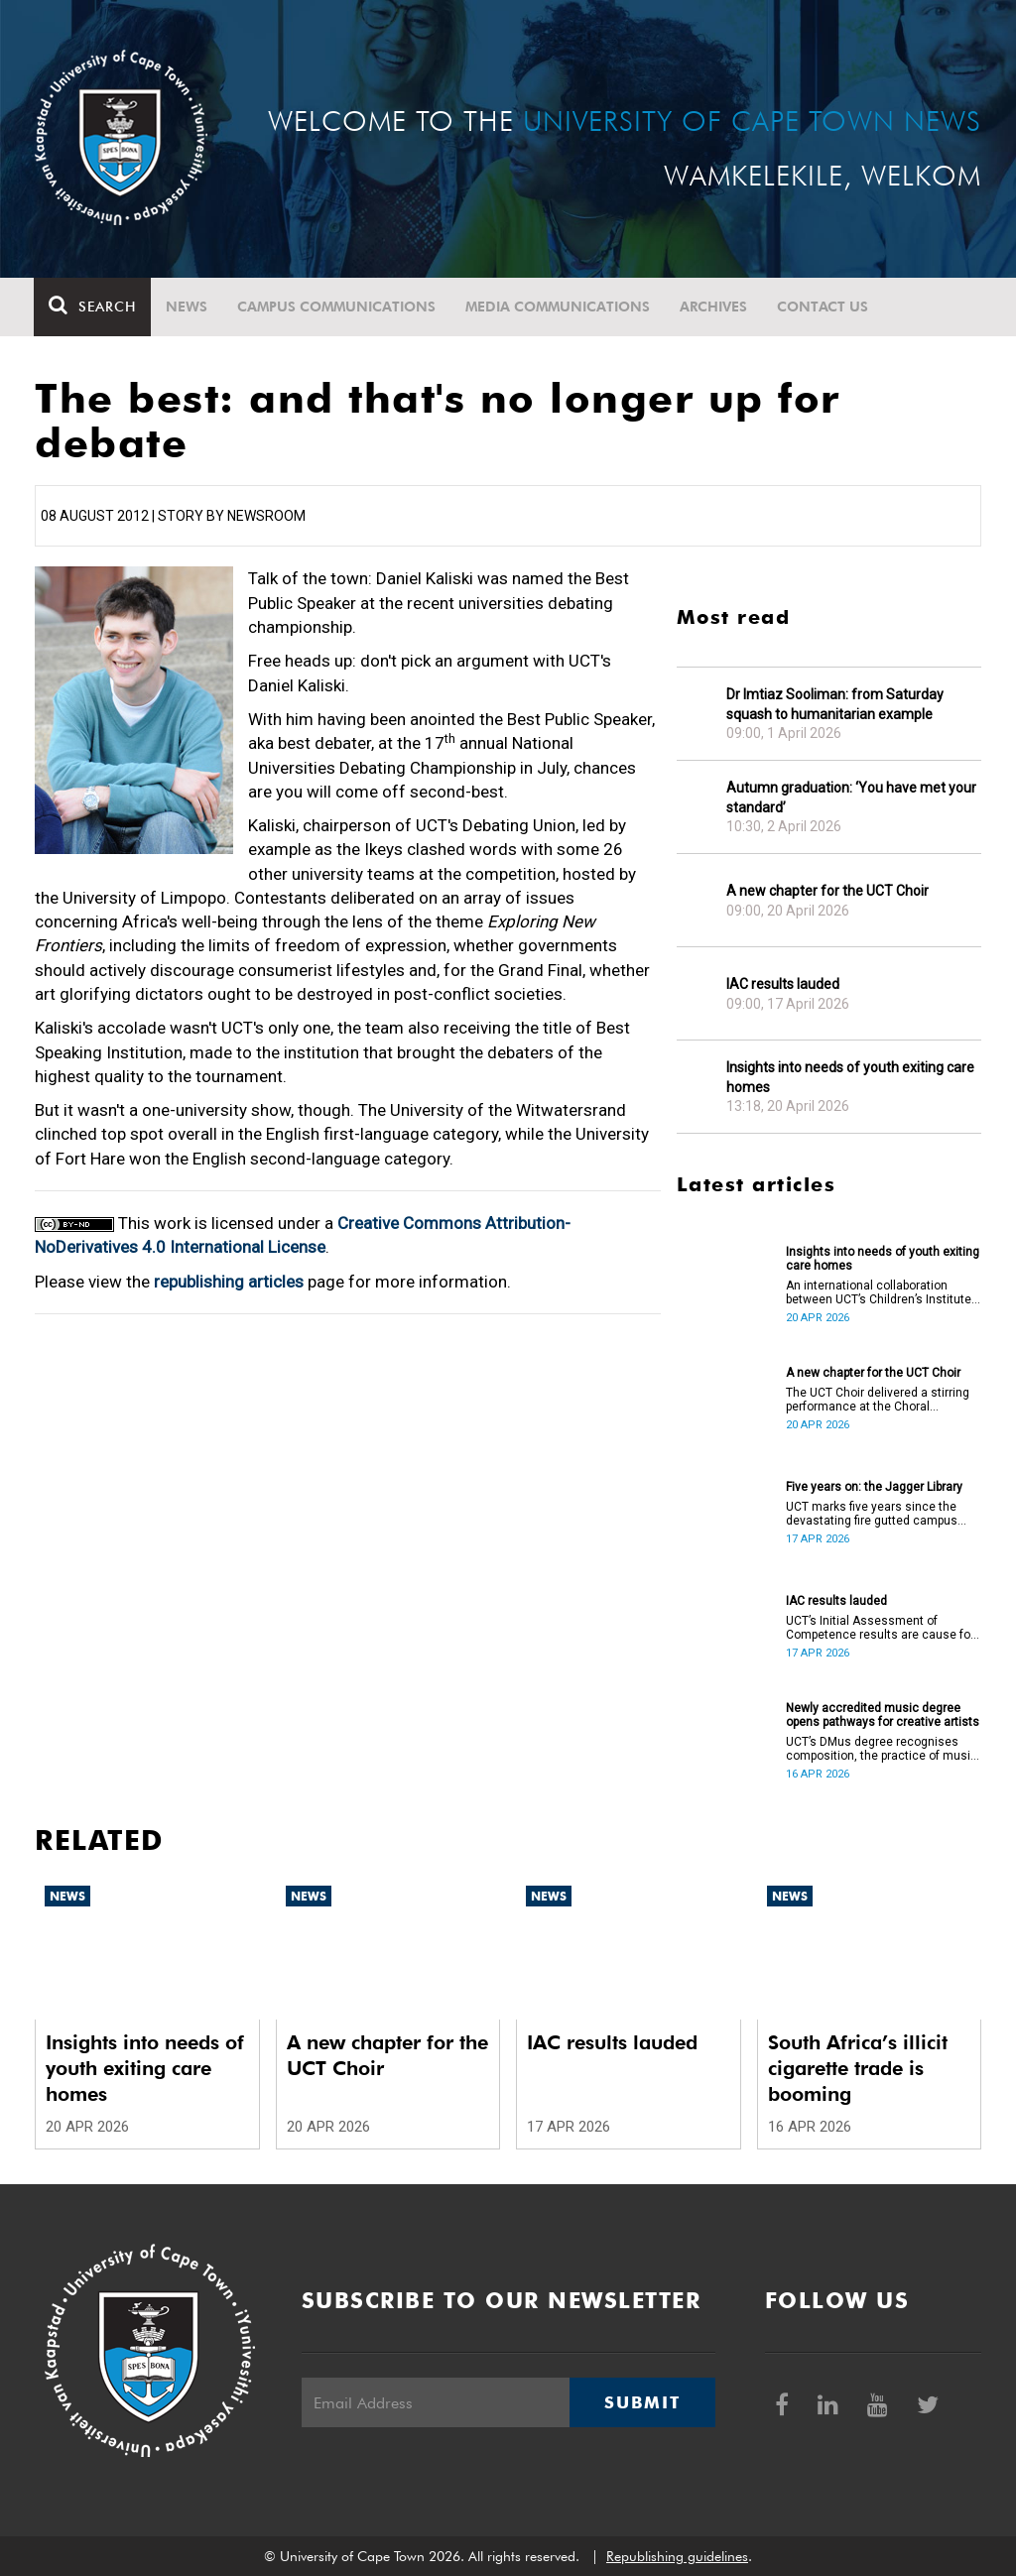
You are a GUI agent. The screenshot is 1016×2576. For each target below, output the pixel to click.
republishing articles (229, 1281)
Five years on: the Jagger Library (874, 1487)
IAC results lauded (782, 984)
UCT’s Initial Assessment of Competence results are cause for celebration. (880, 1628)
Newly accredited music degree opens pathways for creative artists (882, 1715)
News (187, 306)
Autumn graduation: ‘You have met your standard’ (851, 797)
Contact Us (823, 306)
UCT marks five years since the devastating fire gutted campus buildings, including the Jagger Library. (871, 1514)
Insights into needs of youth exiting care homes (850, 1077)
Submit (642, 2402)
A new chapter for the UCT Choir (827, 891)
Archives (714, 306)
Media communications (558, 306)
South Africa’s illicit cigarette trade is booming (858, 2068)
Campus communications (337, 306)
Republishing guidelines (677, 2556)
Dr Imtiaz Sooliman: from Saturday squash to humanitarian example (835, 704)
